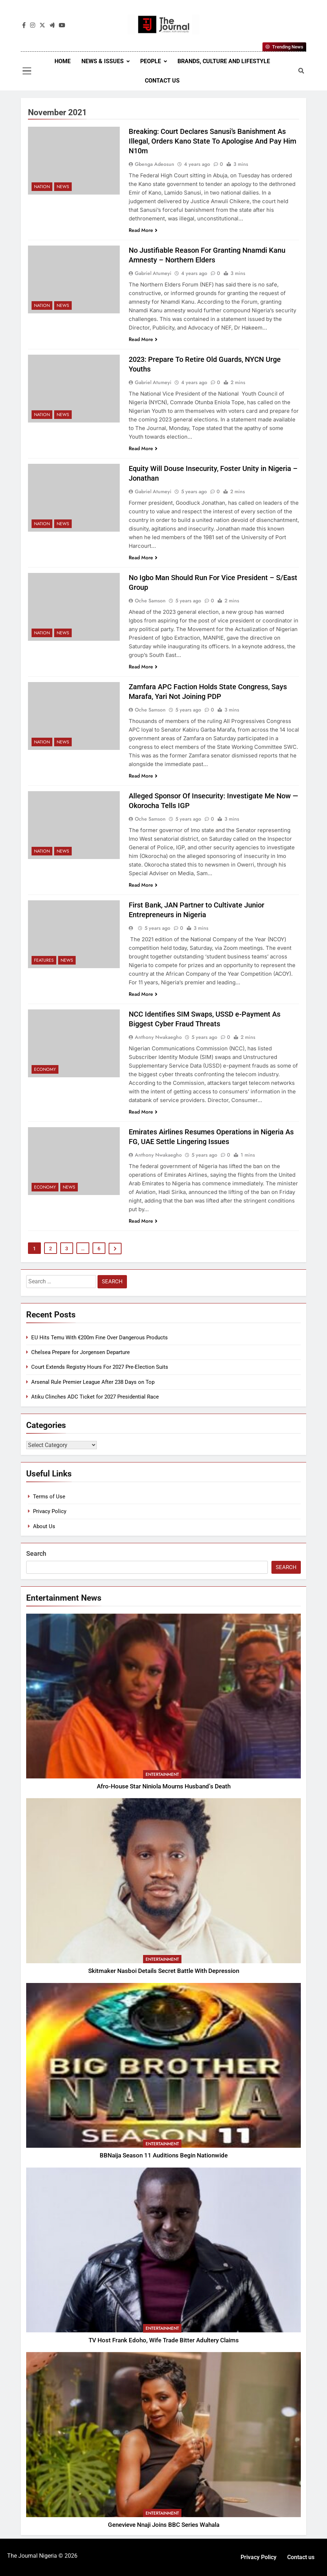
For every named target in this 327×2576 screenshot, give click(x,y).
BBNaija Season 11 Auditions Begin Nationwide (164, 2155)
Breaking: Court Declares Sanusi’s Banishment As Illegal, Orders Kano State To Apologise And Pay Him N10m (212, 141)
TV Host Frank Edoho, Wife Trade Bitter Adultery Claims (164, 2340)
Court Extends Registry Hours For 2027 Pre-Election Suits (99, 1367)
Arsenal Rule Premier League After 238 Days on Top (93, 1382)
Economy (45, 1069)
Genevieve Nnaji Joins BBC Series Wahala (163, 2524)
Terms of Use (49, 1496)
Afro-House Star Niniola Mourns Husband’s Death (164, 1786)
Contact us (162, 80)
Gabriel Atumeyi (153, 273)
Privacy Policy (49, 1511)
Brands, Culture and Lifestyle (223, 61)
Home (62, 61)
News (63, 186)
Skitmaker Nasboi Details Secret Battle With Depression (163, 1971)
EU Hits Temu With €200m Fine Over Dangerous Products (99, 1337)
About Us (44, 1526)
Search (36, 1553)
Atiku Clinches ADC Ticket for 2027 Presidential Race (95, 1397)
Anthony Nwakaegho (158, 1037)
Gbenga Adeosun (154, 164)
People (150, 61)
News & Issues (102, 61)
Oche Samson (150, 600)
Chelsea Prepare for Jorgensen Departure (80, 1352)
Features (44, 960)
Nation (42, 186)
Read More (143, 230)
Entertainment (162, 1774)
